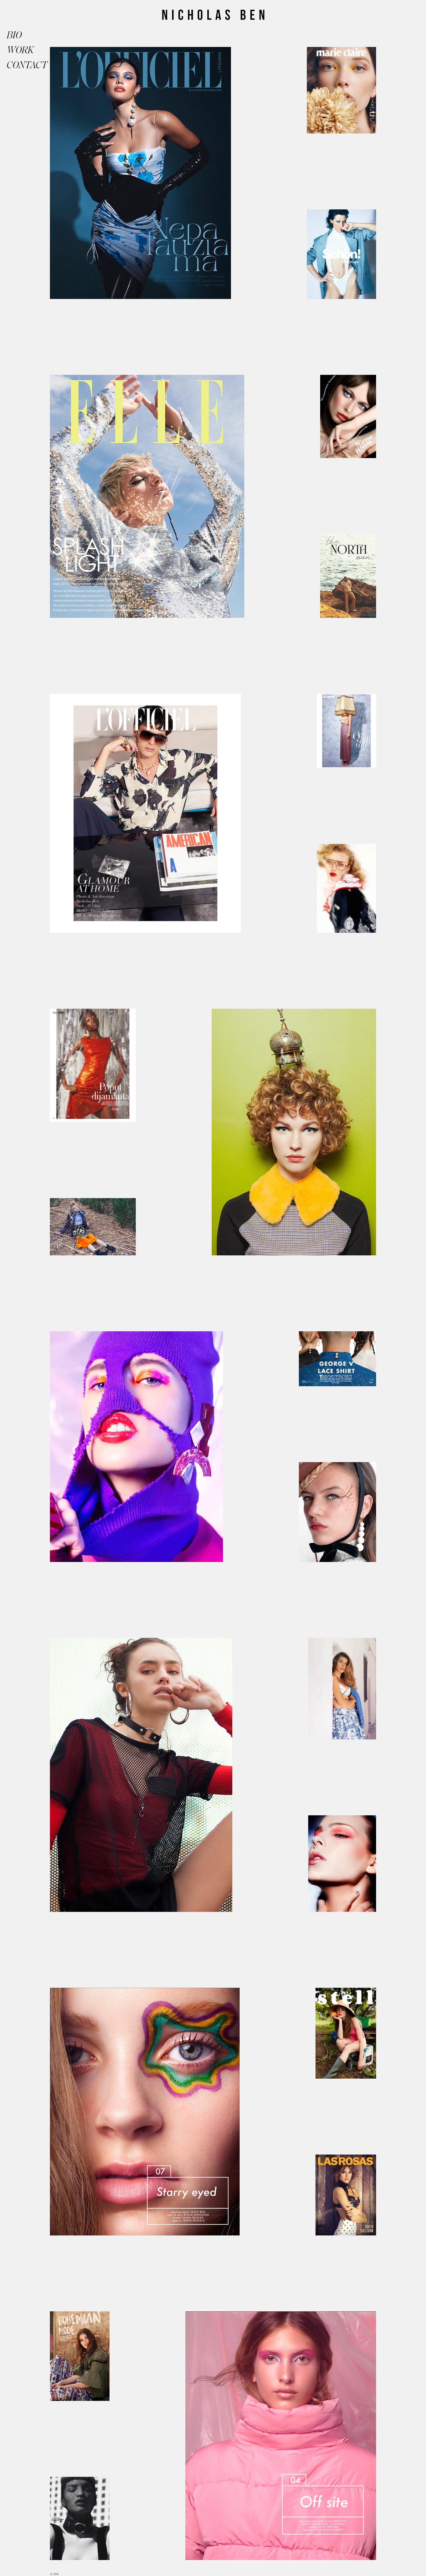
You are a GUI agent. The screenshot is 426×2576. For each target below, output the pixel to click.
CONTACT (23, 65)
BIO (14, 35)
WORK (20, 50)
